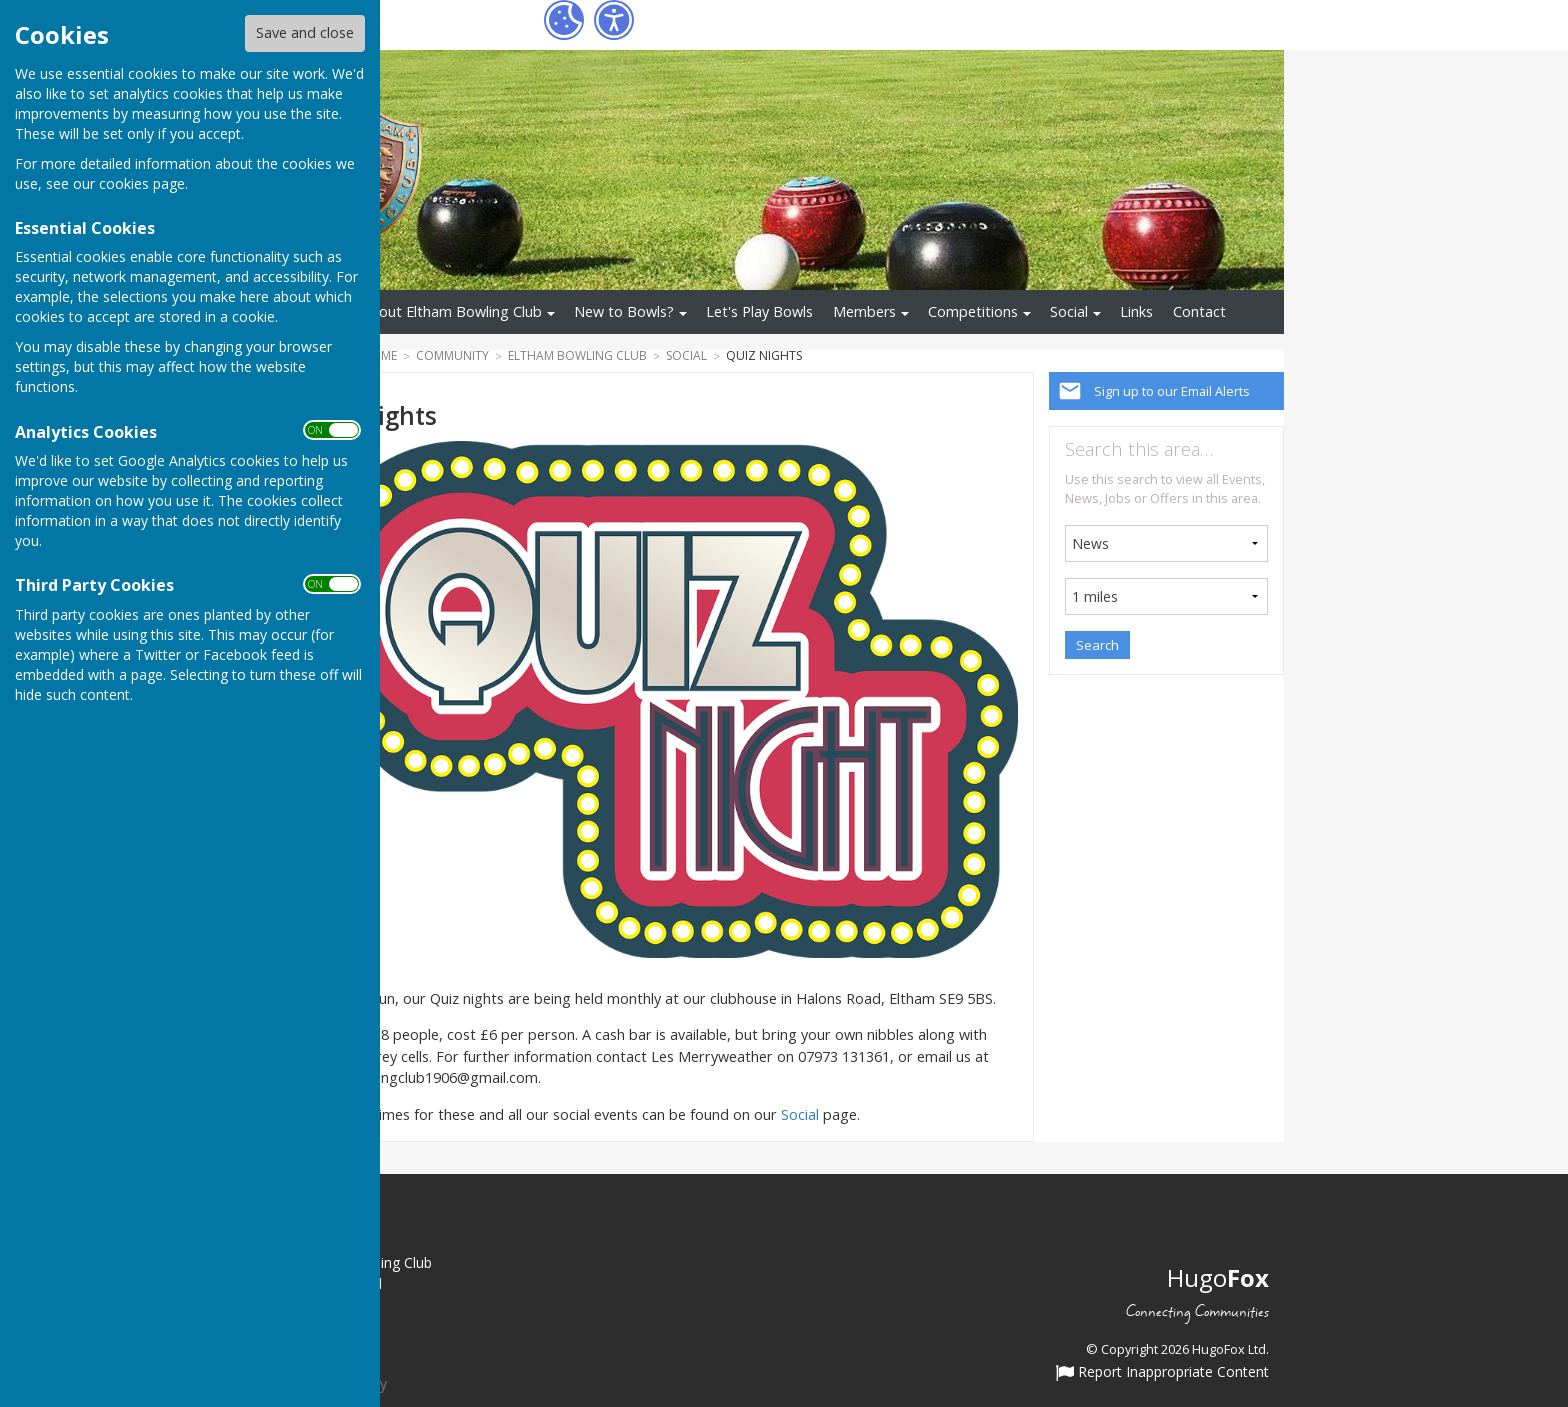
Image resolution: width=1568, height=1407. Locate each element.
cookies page (142, 183)
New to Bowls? (624, 311)
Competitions (973, 311)
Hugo (1218, 1277)
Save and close (305, 32)
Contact (1199, 311)
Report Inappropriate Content (1162, 1373)
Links (1136, 311)
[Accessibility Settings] (614, 20)
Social (1069, 311)
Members (864, 311)
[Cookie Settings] (564, 20)
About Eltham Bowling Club (451, 311)
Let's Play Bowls (759, 311)
